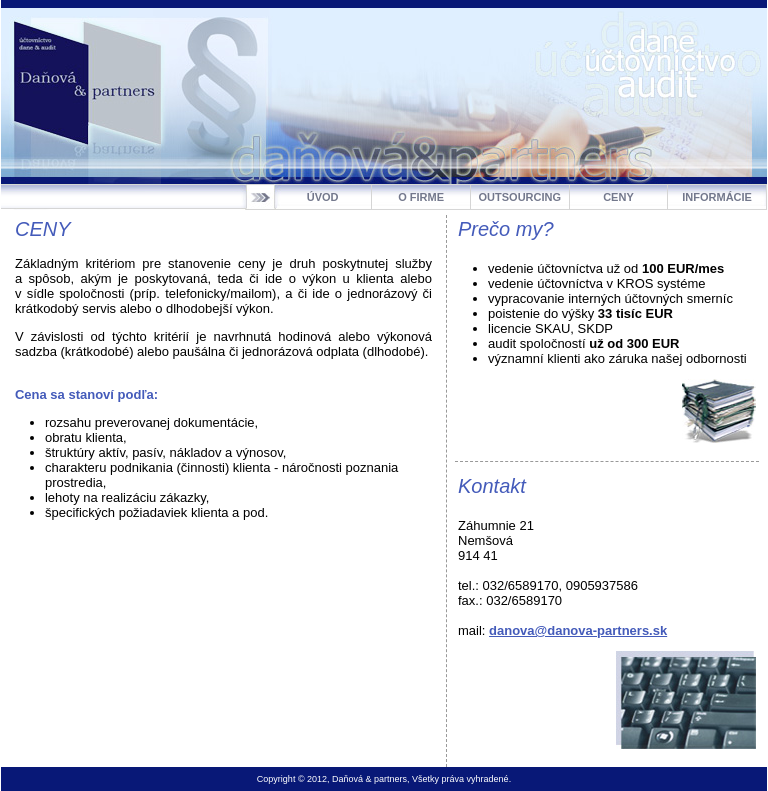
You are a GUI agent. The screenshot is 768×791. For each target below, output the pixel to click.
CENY (618, 197)
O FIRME (421, 197)
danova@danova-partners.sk (578, 630)
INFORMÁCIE (717, 197)
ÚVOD (323, 197)
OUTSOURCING (520, 197)
